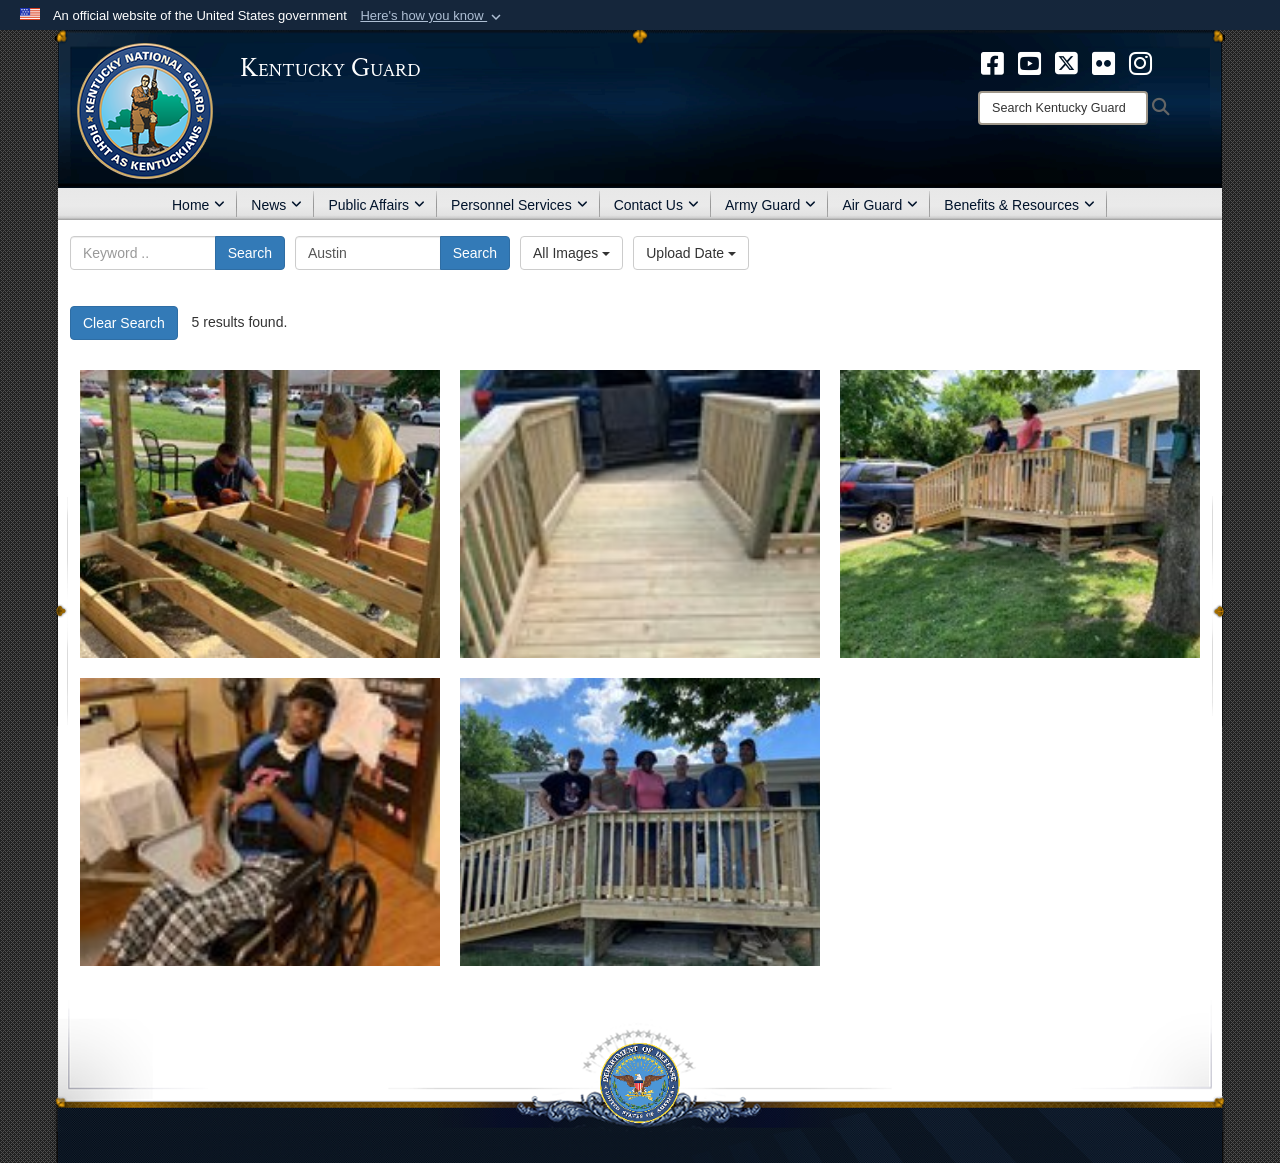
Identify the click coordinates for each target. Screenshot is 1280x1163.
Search (250, 253)
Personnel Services (519, 205)
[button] (432, 16)
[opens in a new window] (992, 62)
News (276, 205)
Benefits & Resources (1019, 205)
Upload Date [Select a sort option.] (691, 253)
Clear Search (124, 323)
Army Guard (770, 205)
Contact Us (656, 205)
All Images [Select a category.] (571, 253)
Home (198, 205)
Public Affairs (376, 205)
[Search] (1063, 108)
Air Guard (880, 205)
